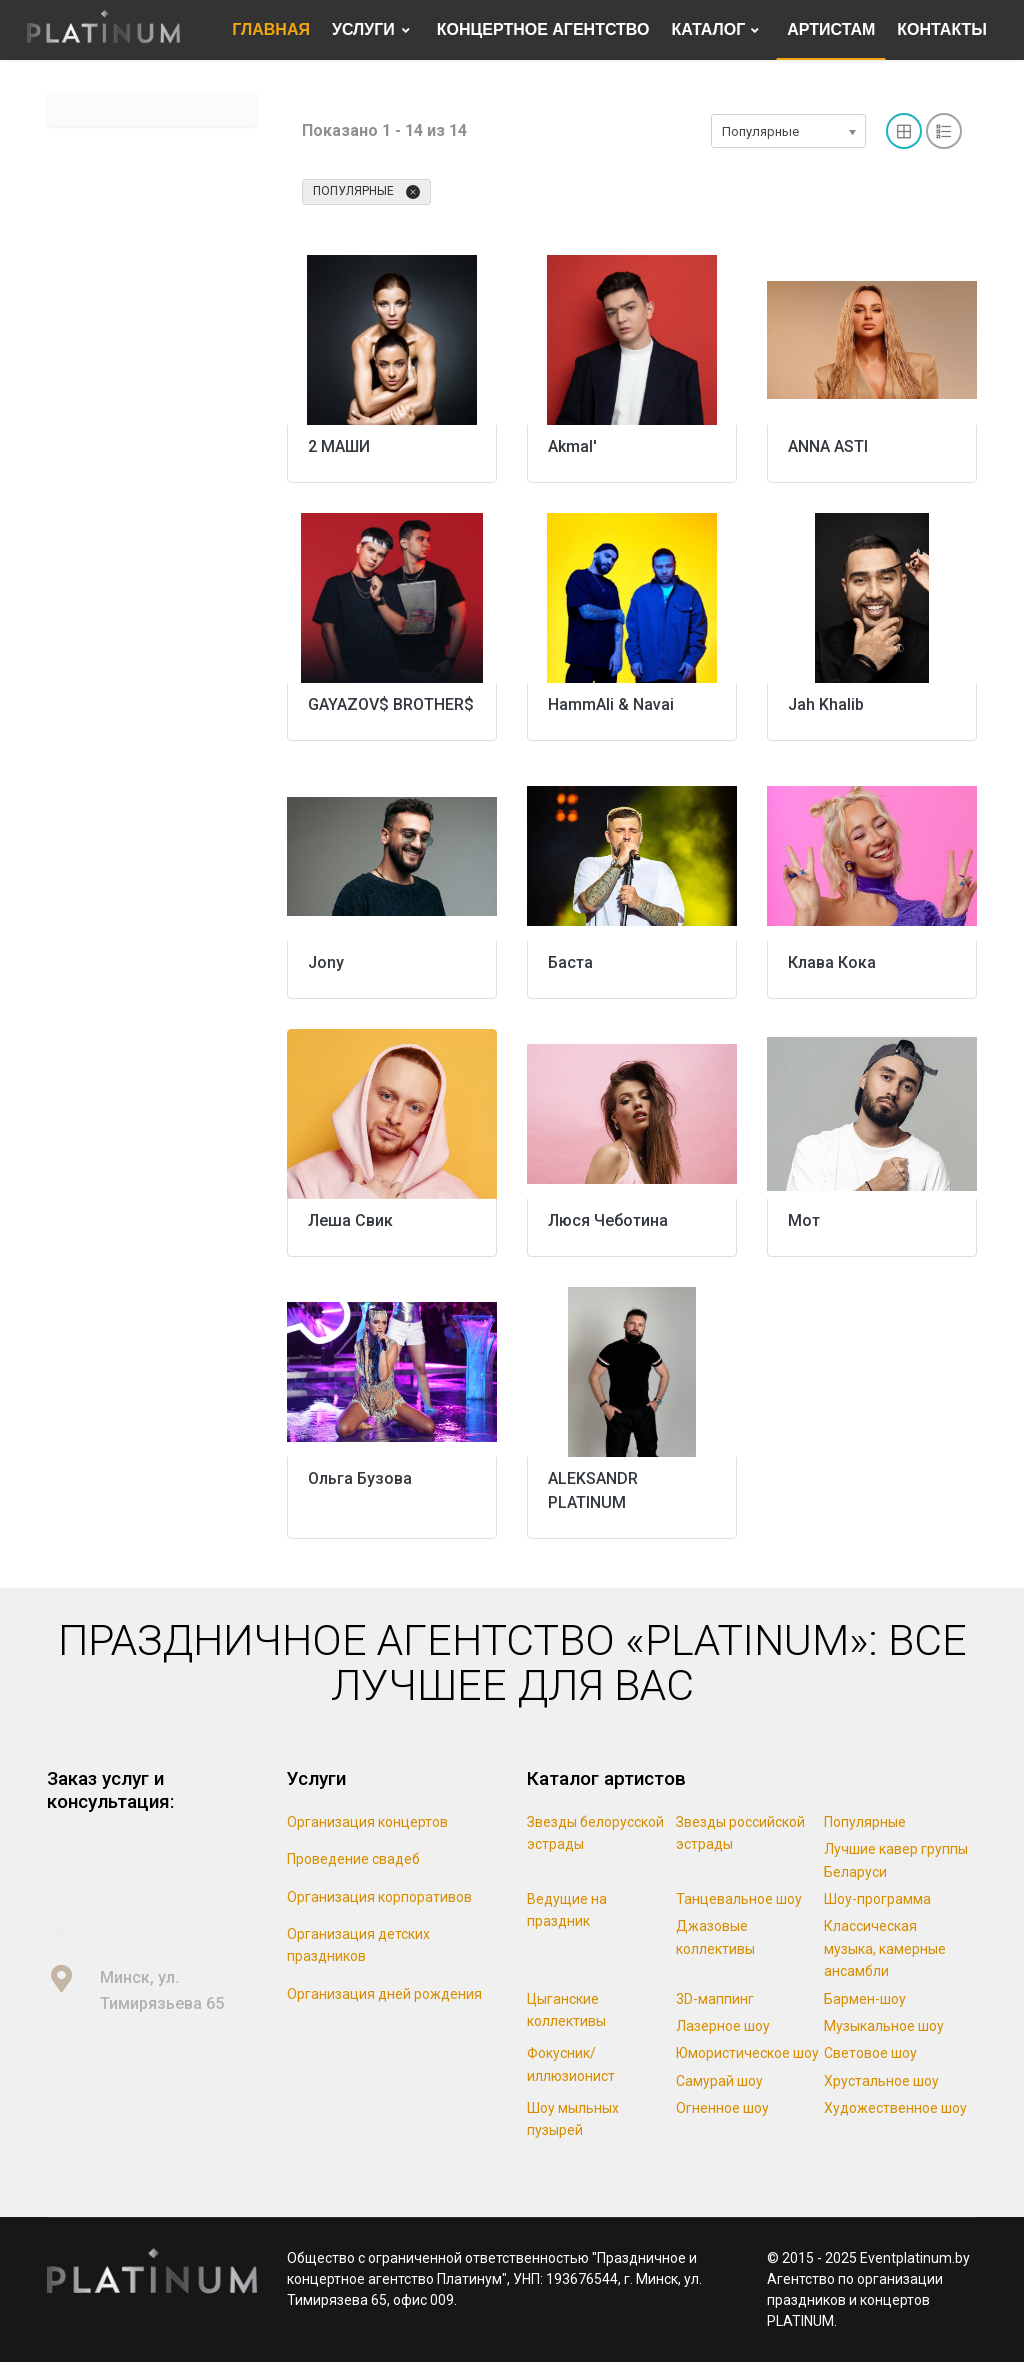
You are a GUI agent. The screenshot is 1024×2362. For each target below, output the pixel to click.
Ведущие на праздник (567, 1910)
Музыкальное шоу (884, 2026)
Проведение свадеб (353, 1859)
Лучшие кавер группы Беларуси (896, 1860)
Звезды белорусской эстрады (595, 1833)
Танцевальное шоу (739, 1899)
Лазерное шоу (723, 2026)
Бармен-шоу (865, 1999)
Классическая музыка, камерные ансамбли (885, 1948)
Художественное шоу (895, 2108)
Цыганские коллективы (566, 2010)
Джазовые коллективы (715, 1937)
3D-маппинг (715, 1999)
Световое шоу (870, 2053)
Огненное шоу (722, 2108)
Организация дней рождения (384, 1994)
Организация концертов (367, 1822)
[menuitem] (271, 30)
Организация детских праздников (358, 1945)
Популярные (366, 192)
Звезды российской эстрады (740, 1833)
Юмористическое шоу (747, 2053)
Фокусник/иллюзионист (571, 2064)
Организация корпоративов (379, 1897)
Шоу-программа (877, 1899)
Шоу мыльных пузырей (573, 2119)
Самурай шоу (719, 2081)
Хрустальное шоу (881, 2081)
